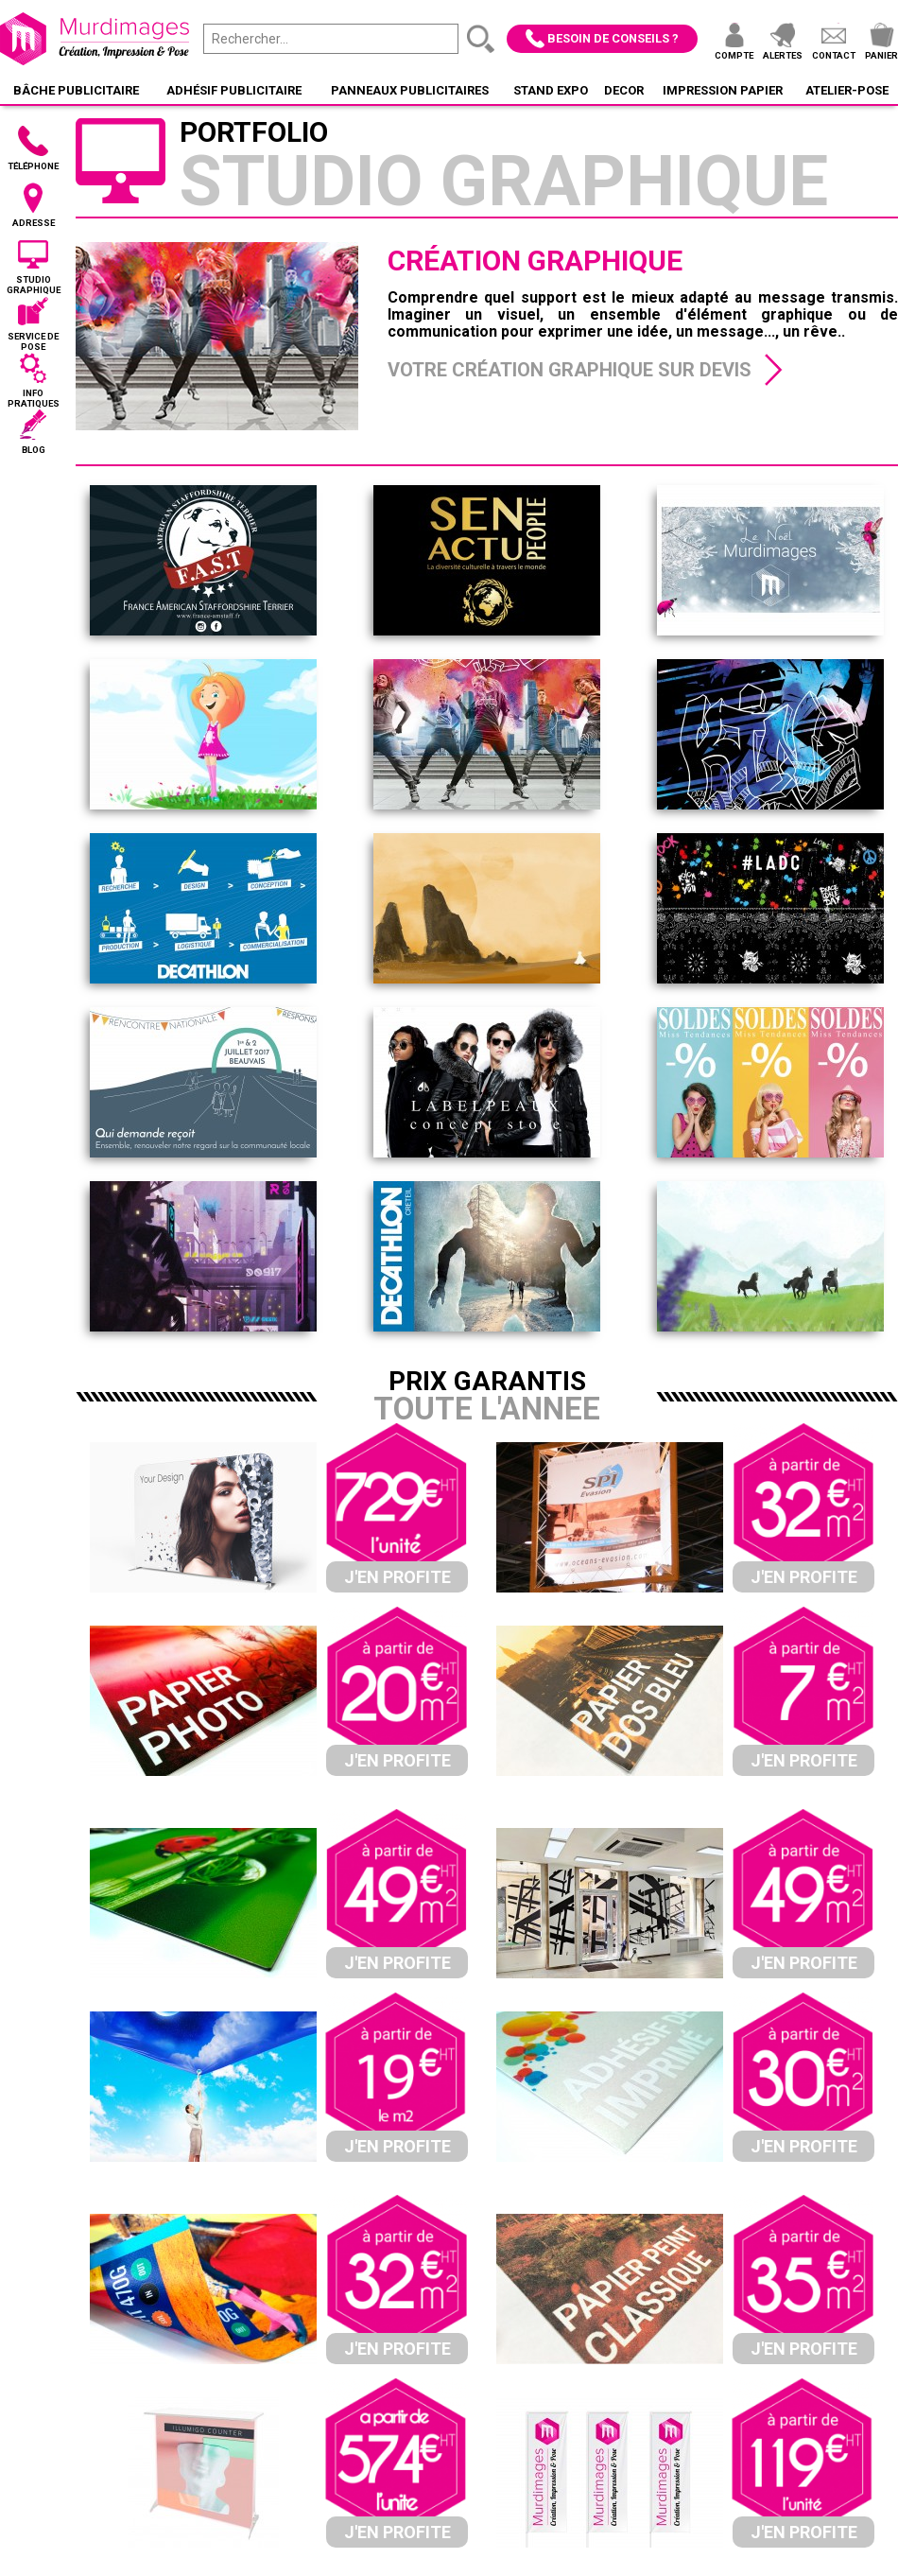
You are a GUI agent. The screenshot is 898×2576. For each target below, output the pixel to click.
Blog (33, 449)
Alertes (783, 55)
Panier (881, 55)
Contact (833, 55)
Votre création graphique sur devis (569, 369)
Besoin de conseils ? (613, 38)
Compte (734, 55)
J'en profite (397, 1577)
